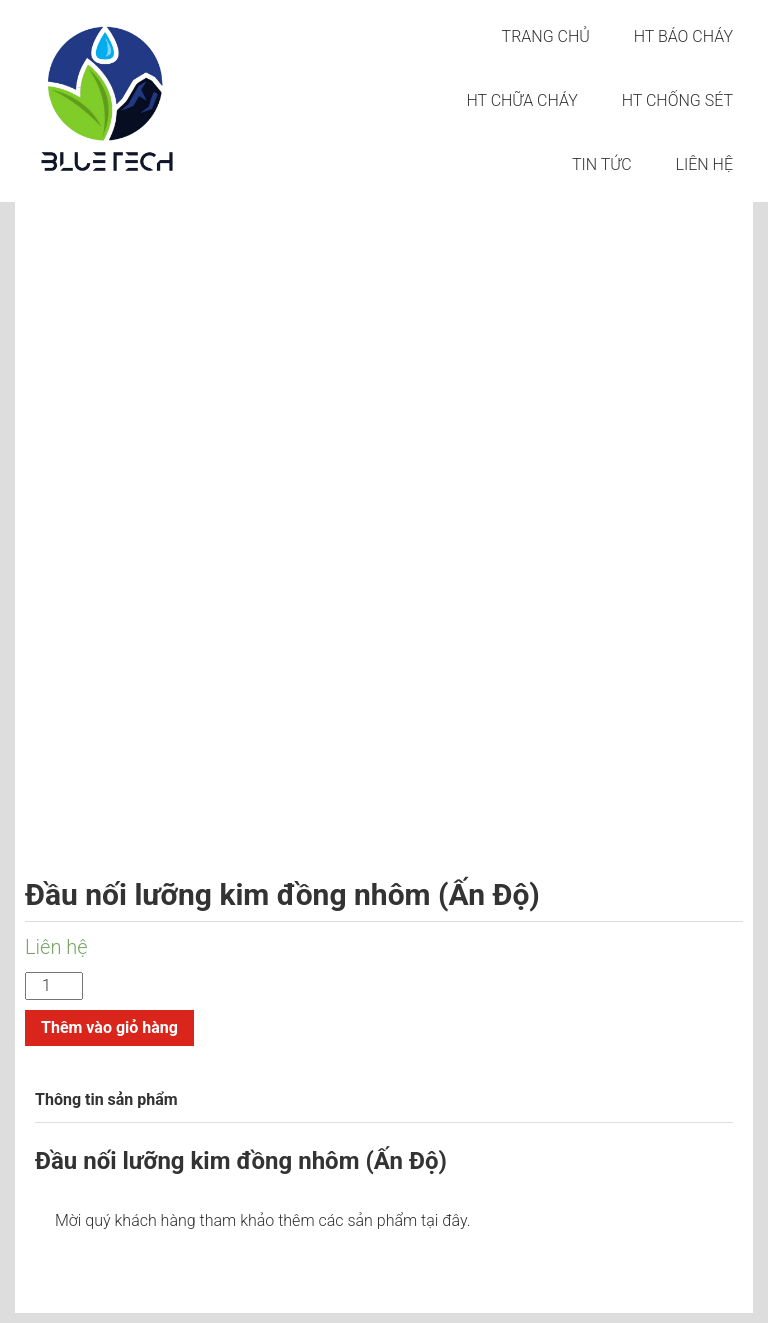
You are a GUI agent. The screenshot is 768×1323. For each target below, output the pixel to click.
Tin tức (602, 164)
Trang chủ (546, 36)
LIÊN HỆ (704, 164)
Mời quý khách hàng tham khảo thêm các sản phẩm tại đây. (263, 1220)
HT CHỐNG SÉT (677, 100)
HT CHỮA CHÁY (521, 100)
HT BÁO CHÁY (683, 36)
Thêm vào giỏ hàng (109, 1027)
